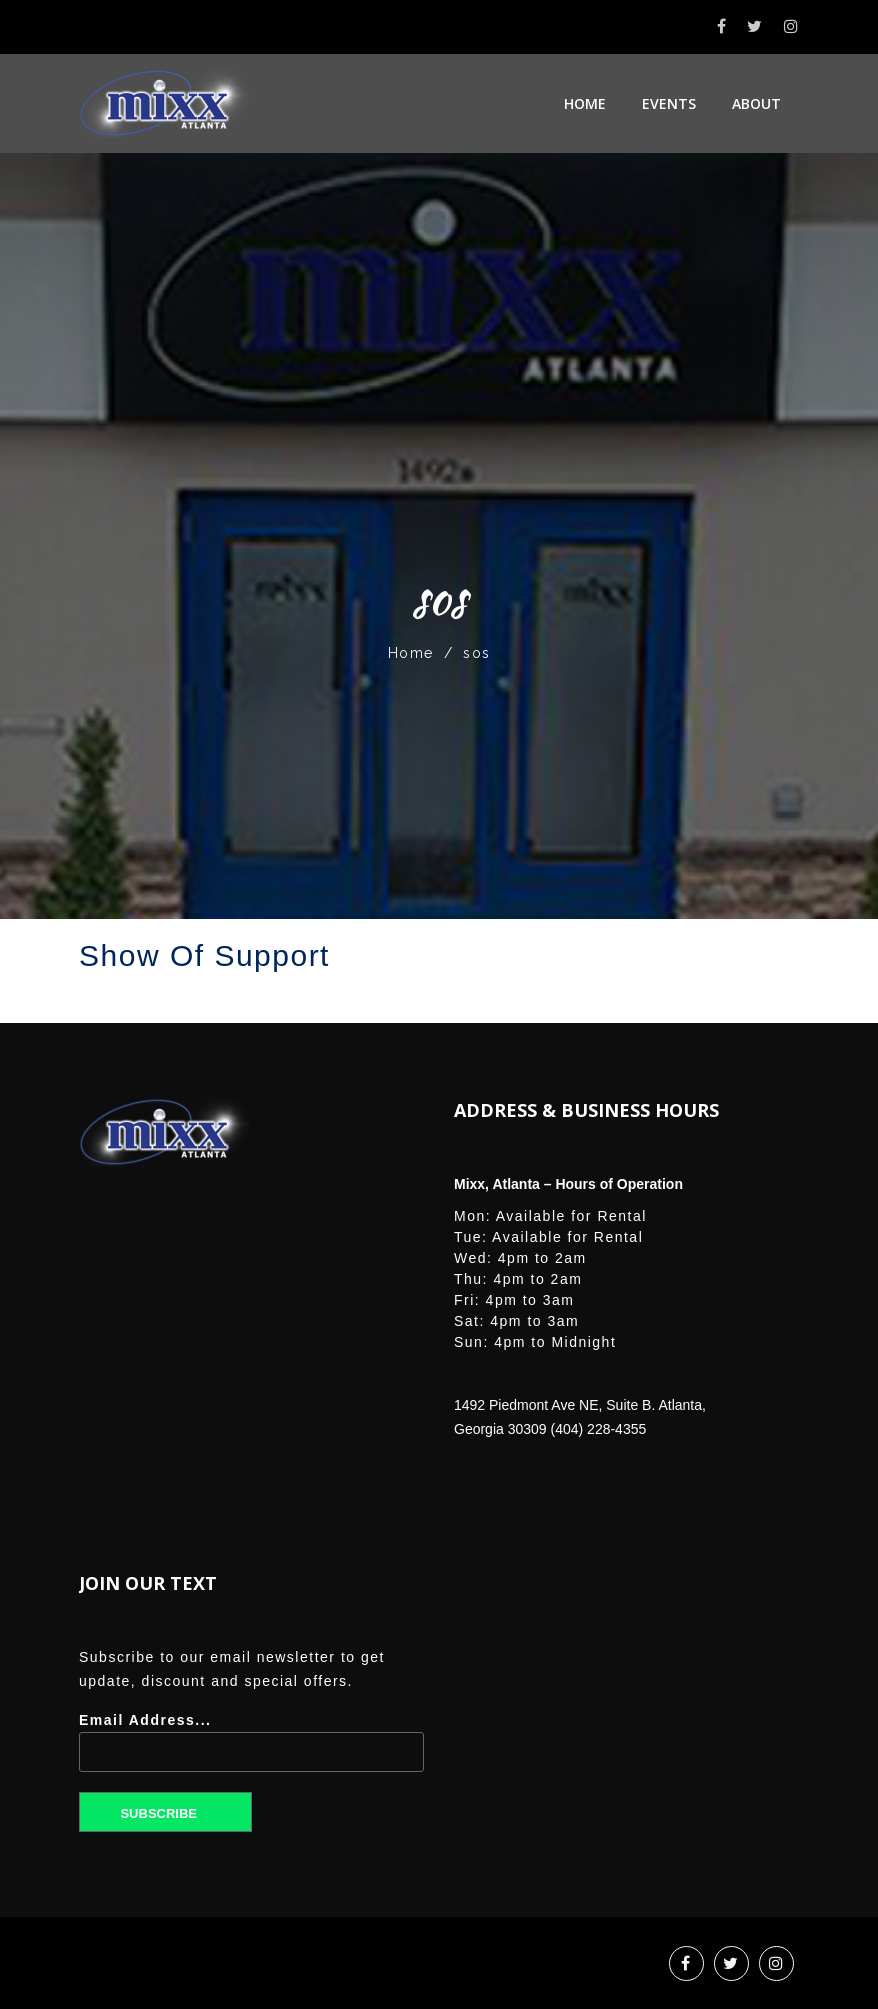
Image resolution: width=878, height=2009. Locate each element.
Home (585, 103)
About (756, 103)
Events (669, 103)
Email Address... (251, 1749)
